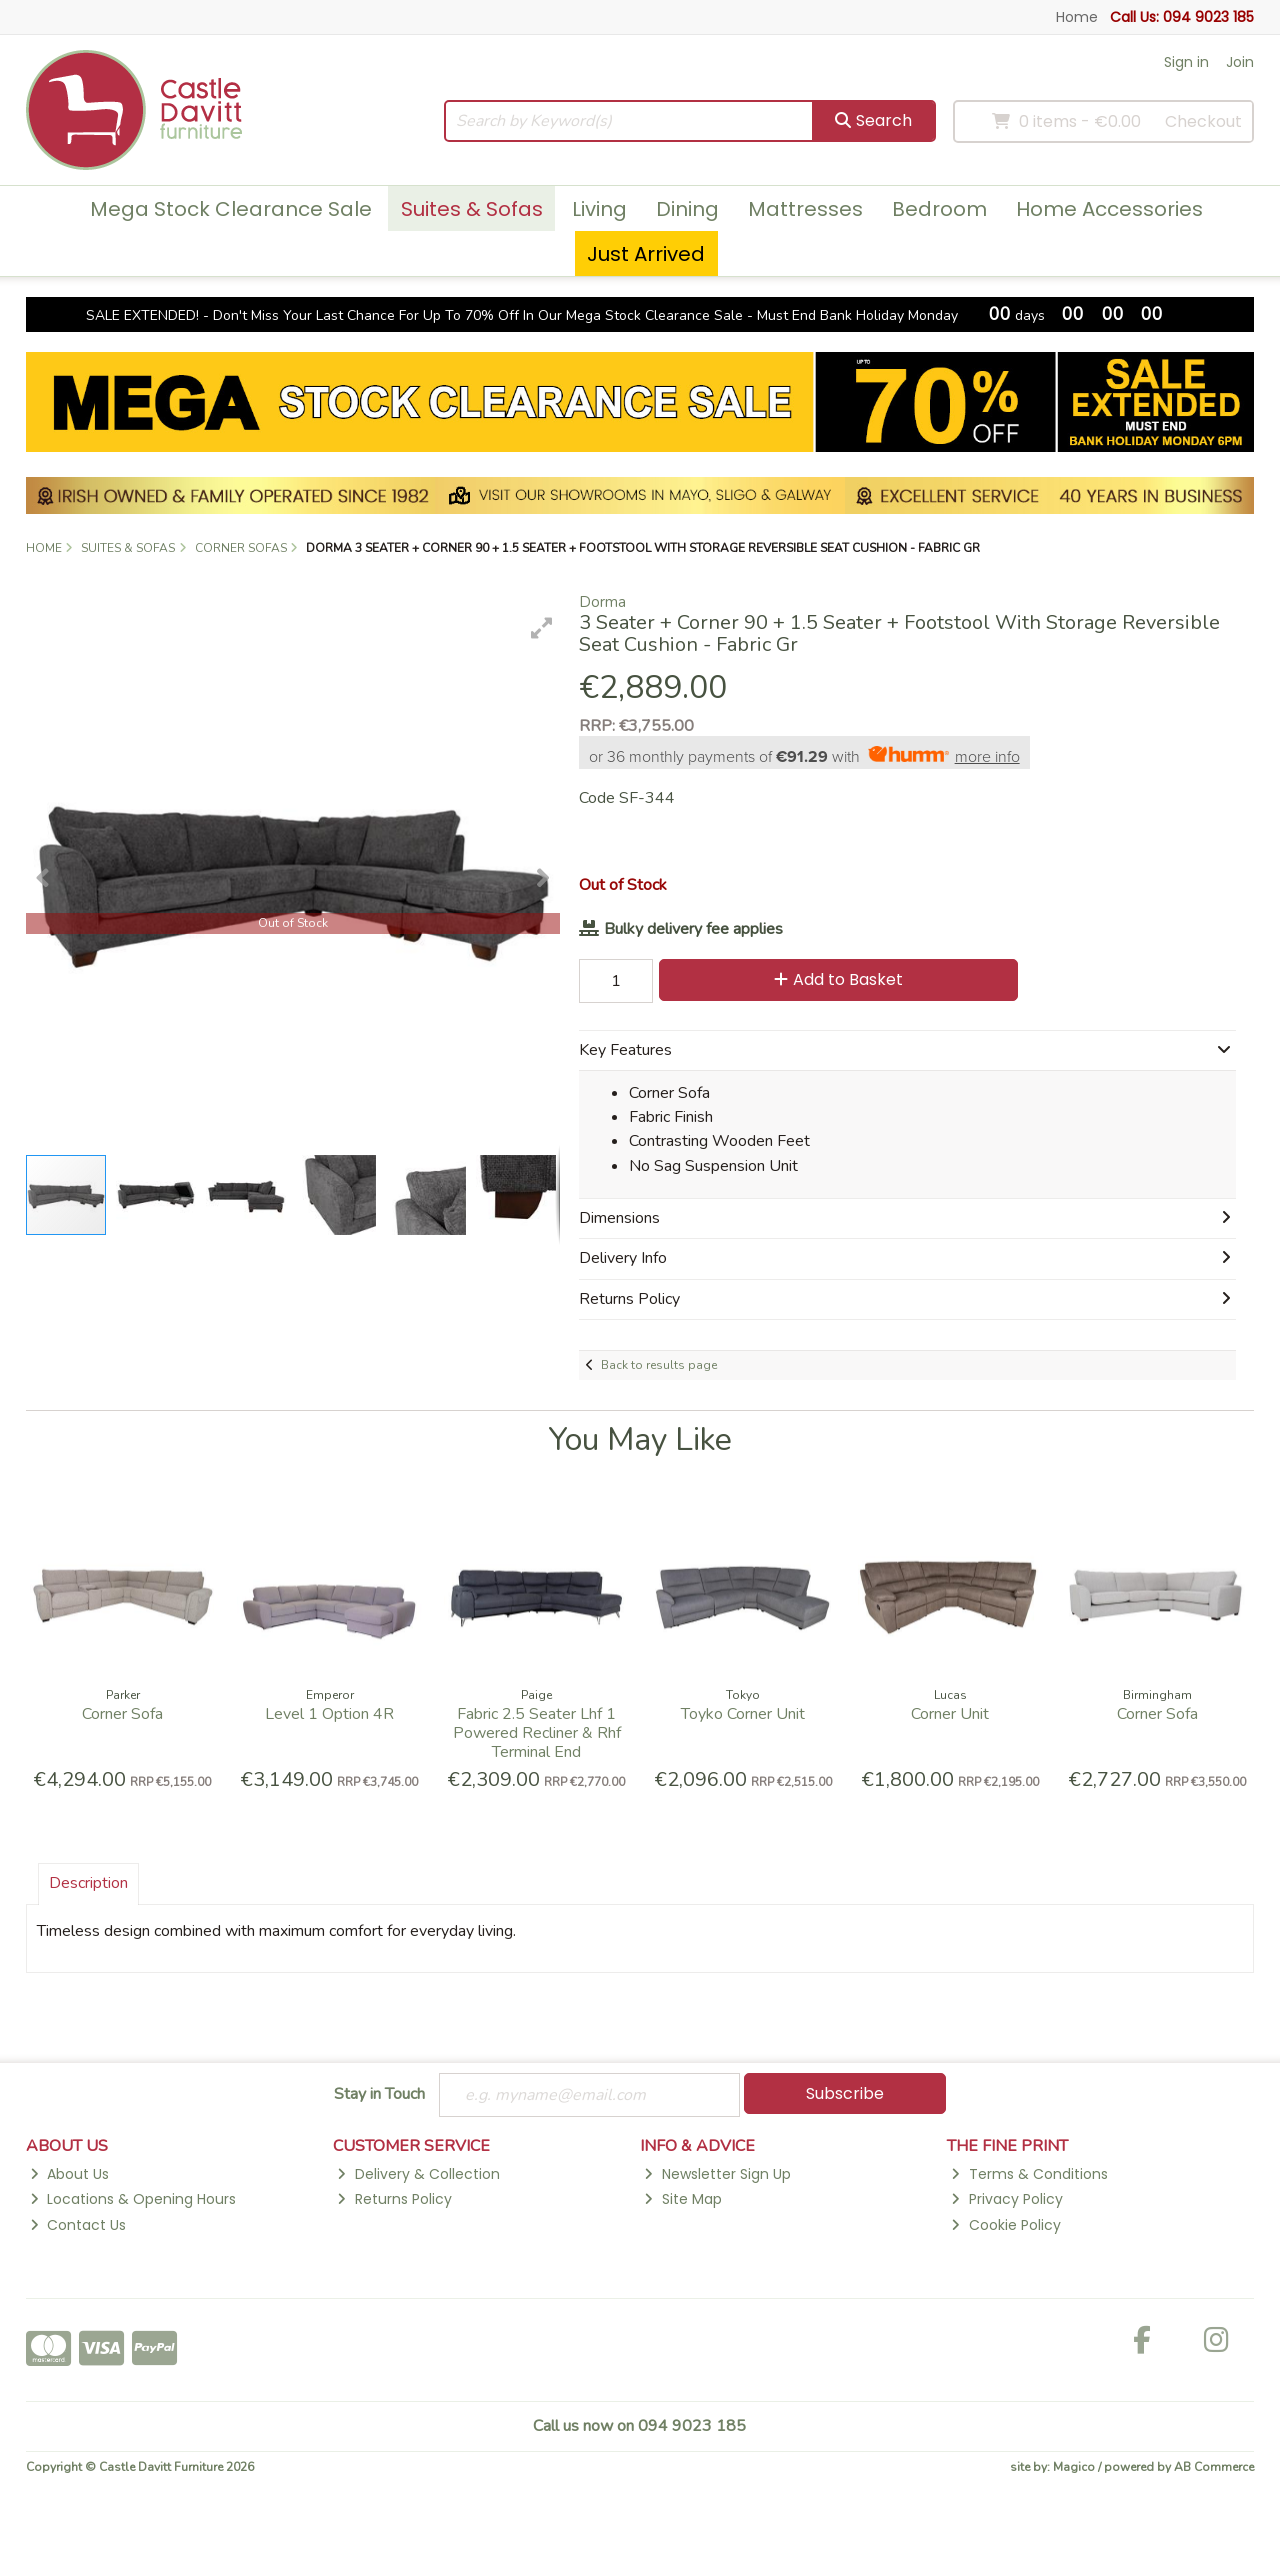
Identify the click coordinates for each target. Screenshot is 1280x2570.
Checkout (1203, 121)
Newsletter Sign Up (717, 2174)
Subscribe (845, 2093)
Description (88, 1883)
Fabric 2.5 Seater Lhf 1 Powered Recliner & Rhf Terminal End (537, 1733)
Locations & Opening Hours (133, 2199)
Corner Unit (950, 1714)
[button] (542, 628)
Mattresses (805, 209)
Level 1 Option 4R (329, 1714)
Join (1240, 62)
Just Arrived (646, 254)
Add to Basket (838, 979)
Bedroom (939, 209)
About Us (69, 2174)
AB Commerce (1214, 2467)
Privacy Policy (1006, 2199)
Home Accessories (1109, 209)
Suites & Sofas (472, 209)
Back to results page (659, 1365)
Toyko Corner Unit (743, 1714)
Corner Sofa (122, 1714)
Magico (1074, 2467)
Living (599, 209)
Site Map (682, 2199)
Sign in (1186, 62)
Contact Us (78, 2225)
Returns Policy (394, 2199)
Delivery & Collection (418, 2174)
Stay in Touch (379, 2095)
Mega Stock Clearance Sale (231, 209)
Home (1077, 17)
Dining (687, 209)
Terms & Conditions (1029, 2174)
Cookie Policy (1005, 2225)
